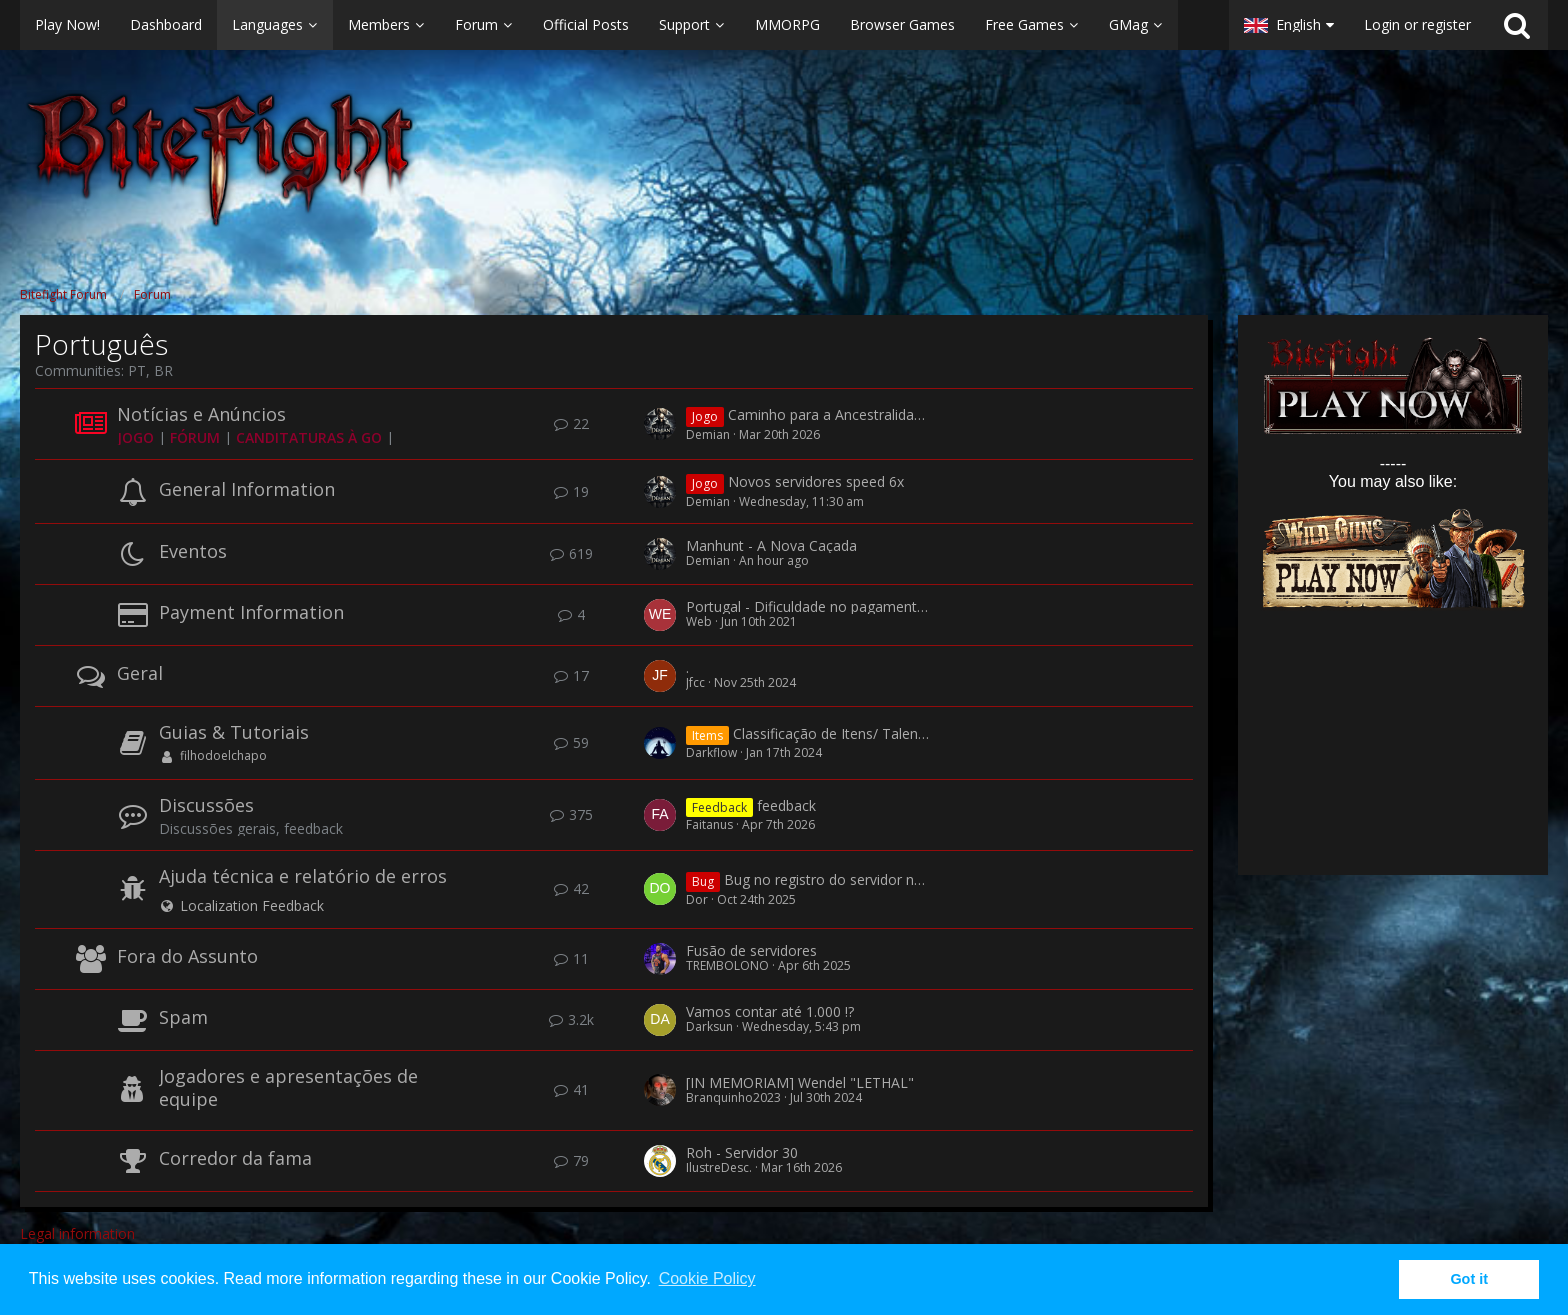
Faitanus (709, 824)
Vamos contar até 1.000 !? (770, 1011)
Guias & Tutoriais (234, 732)
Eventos (193, 551)
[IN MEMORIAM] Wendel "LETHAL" (800, 1082)
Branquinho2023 (733, 1097)
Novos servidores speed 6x (816, 482)
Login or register (1417, 24)
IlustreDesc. (719, 1167)
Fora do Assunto (187, 956)
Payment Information (251, 612)
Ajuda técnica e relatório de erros (303, 876)
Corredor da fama (235, 1158)
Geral (140, 673)
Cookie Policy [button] (707, 1278)
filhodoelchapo (223, 755)
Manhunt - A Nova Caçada (771, 545)
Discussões (206, 805)
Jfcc (695, 682)
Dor (697, 899)
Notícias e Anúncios (201, 414)
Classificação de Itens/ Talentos (836, 733)
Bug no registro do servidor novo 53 (841, 880)
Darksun (709, 1026)
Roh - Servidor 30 (742, 1152)
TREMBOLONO (727, 965)
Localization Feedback (252, 905)
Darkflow (711, 752)
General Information (247, 489)
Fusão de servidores (751, 950)
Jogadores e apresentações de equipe (288, 1087)
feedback (786, 805)
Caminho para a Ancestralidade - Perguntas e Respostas (910, 415)
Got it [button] (1469, 1279)
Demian (708, 434)
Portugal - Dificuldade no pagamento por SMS (835, 606)
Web (699, 621)
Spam (183, 1017)
